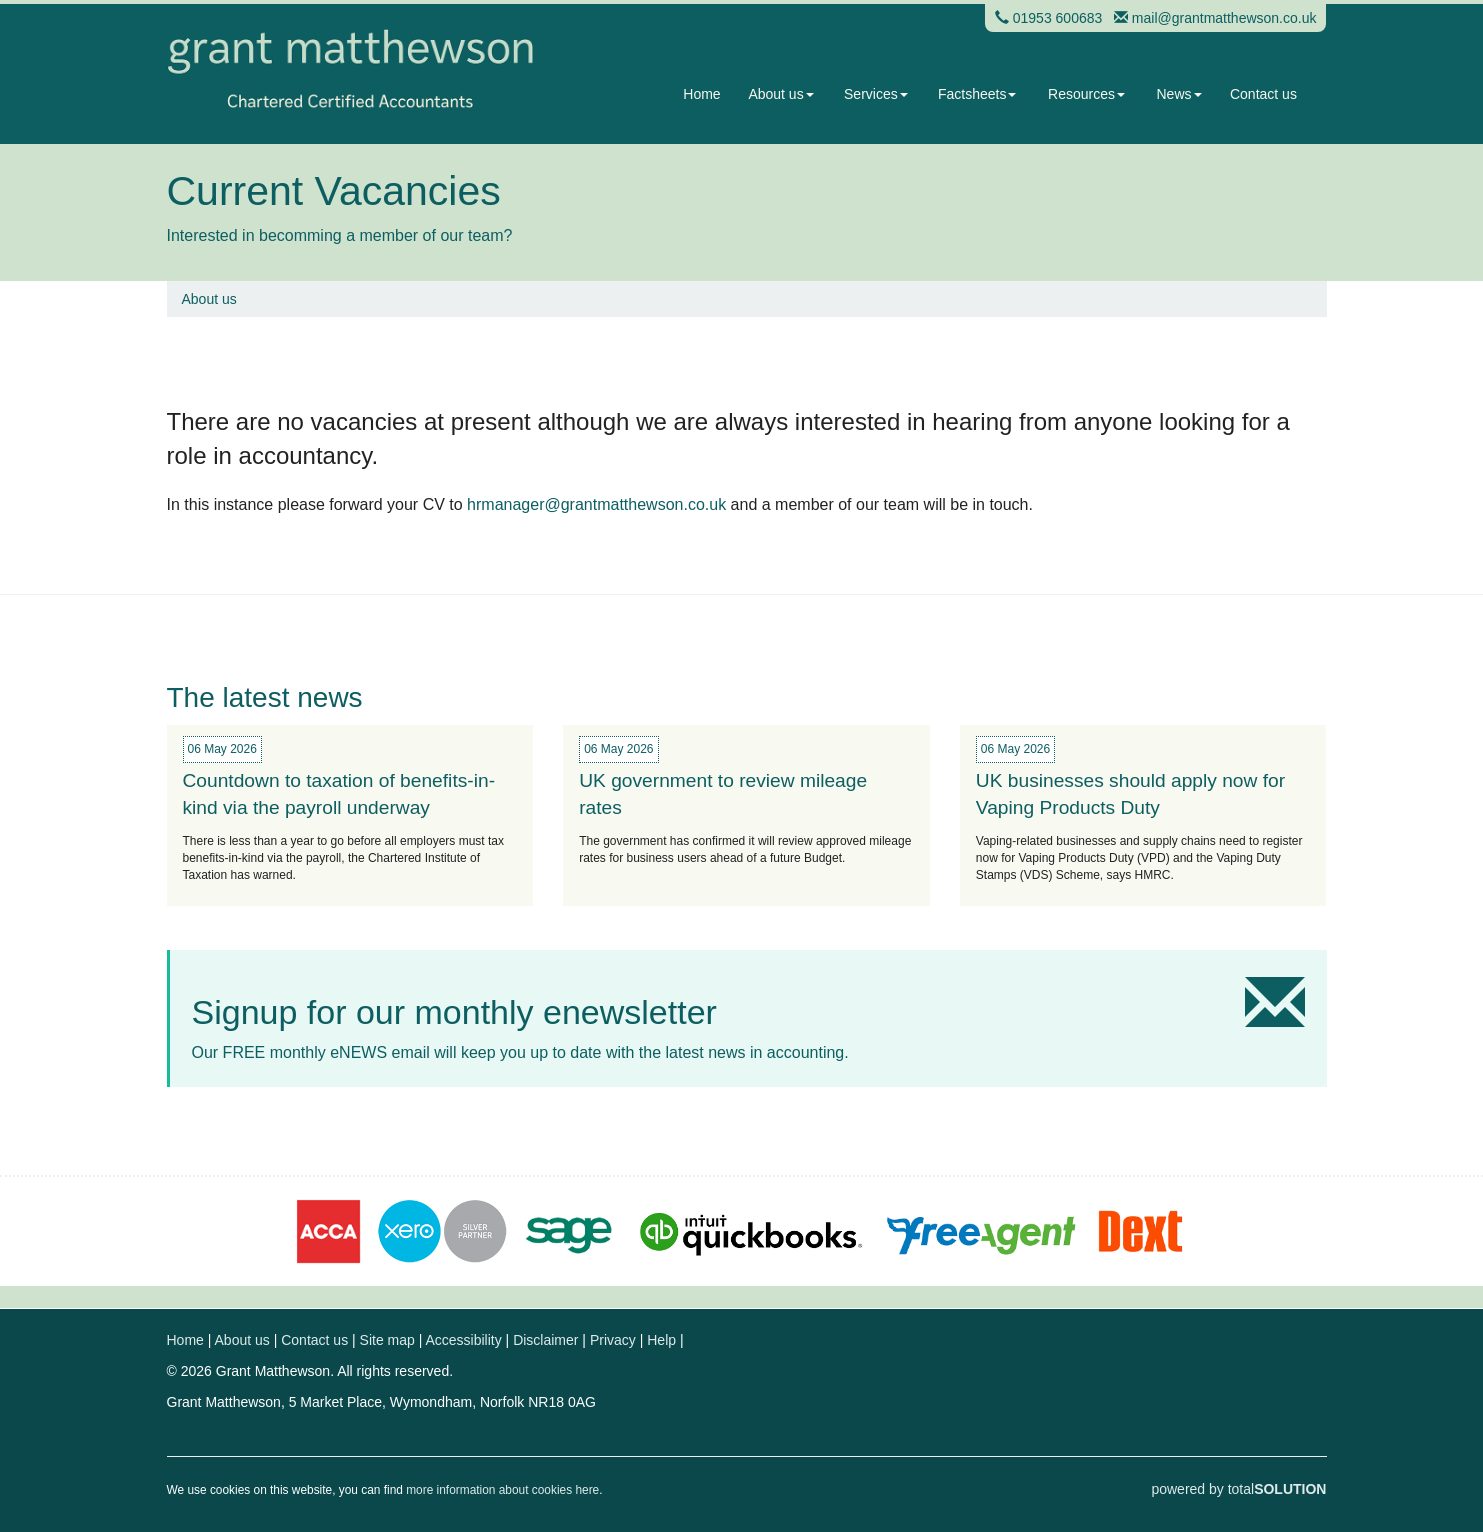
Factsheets (977, 94)
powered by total (1238, 1489)
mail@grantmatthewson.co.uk (1224, 18)
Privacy (613, 1340)
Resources (1086, 94)
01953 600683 (1058, 18)
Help (661, 1340)
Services (876, 94)
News (1179, 94)
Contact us (1263, 94)
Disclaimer (545, 1340)
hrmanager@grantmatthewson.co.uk (596, 504)
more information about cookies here (502, 1490)
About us (780, 94)
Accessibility (463, 1340)
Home (701, 94)
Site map (387, 1340)
